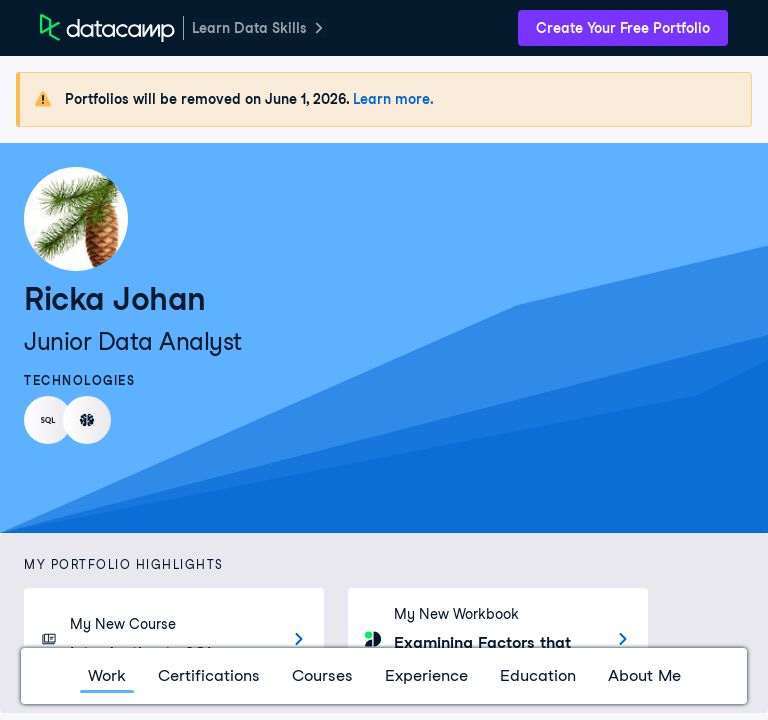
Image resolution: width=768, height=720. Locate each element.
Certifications (209, 675)
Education (538, 675)
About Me (644, 675)
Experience (426, 675)
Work (107, 675)
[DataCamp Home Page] (107, 28)
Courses (322, 675)
